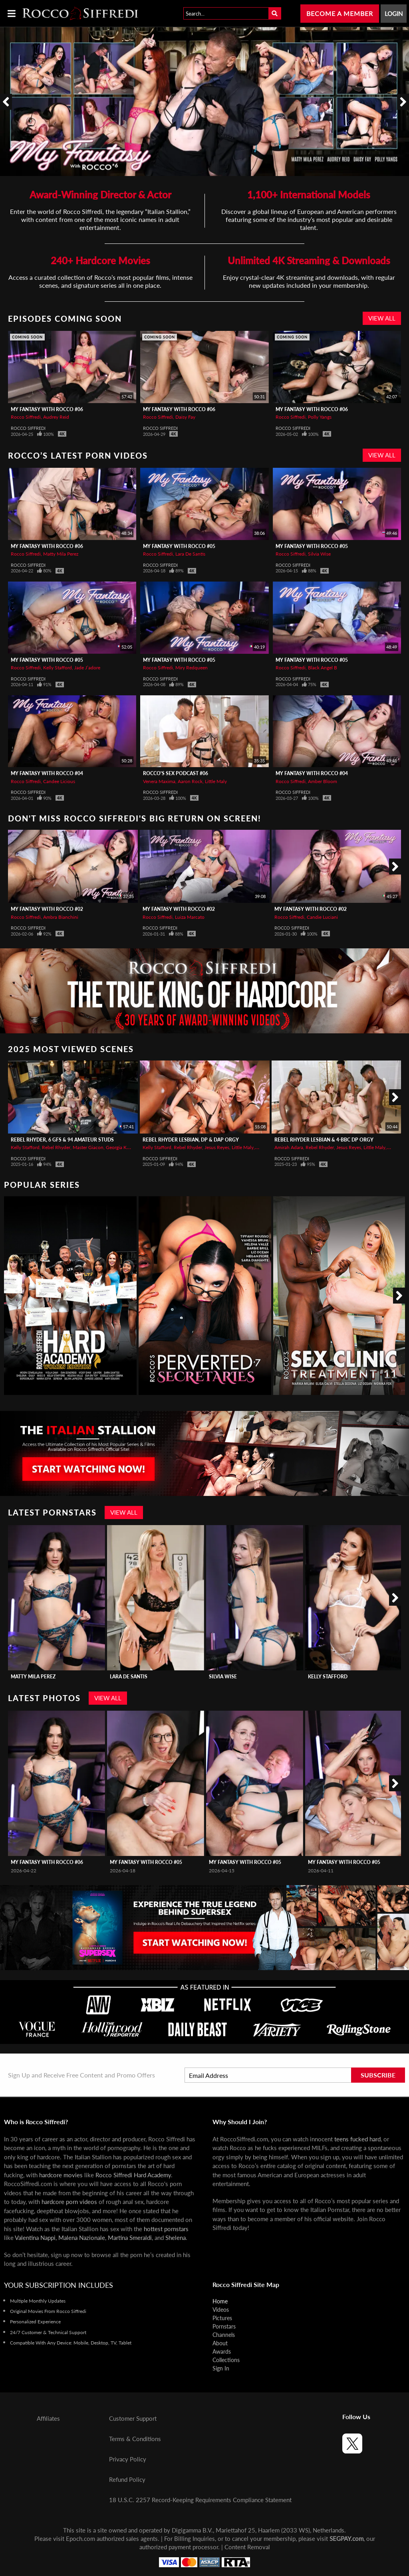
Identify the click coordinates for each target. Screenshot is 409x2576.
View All (381, 318)
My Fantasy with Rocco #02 (47, 909)
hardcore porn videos (69, 2201)
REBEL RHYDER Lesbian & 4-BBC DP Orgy (323, 1140)
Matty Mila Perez (60, 554)
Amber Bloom (322, 781)
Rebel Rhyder (56, 1147)
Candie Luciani (322, 917)
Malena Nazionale (81, 2237)
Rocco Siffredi (26, 417)
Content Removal (247, 2546)
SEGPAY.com (346, 2538)
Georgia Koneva (122, 1147)
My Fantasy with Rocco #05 (179, 546)
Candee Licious (59, 781)
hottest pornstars (166, 2228)
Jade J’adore (87, 668)
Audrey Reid (56, 417)
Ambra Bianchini (60, 917)
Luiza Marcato (189, 917)
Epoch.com (80, 2538)
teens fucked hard (357, 2139)
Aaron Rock (190, 781)
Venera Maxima (159, 781)
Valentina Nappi (35, 2237)
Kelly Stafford (57, 668)
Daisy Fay (185, 417)
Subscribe (378, 2075)
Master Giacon (88, 1147)
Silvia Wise (319, 554)
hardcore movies (61, 2174)
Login (394, 13)
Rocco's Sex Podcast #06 (175, 773)
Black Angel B (322, 668)
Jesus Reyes (216, 1147)
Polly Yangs (320, 417)
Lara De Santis (190, 554)
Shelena (175, 2237)
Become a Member (339, 13)
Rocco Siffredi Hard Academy (133, 2174)
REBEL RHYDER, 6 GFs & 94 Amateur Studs (62, 1140)
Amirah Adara (288, 1147)
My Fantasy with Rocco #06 (47, 409)
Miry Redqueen (191, 668)
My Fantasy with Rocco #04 (47, 773)
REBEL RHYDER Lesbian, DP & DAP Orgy (191, 1140)
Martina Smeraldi (130, 2237)
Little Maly (216, 781)
